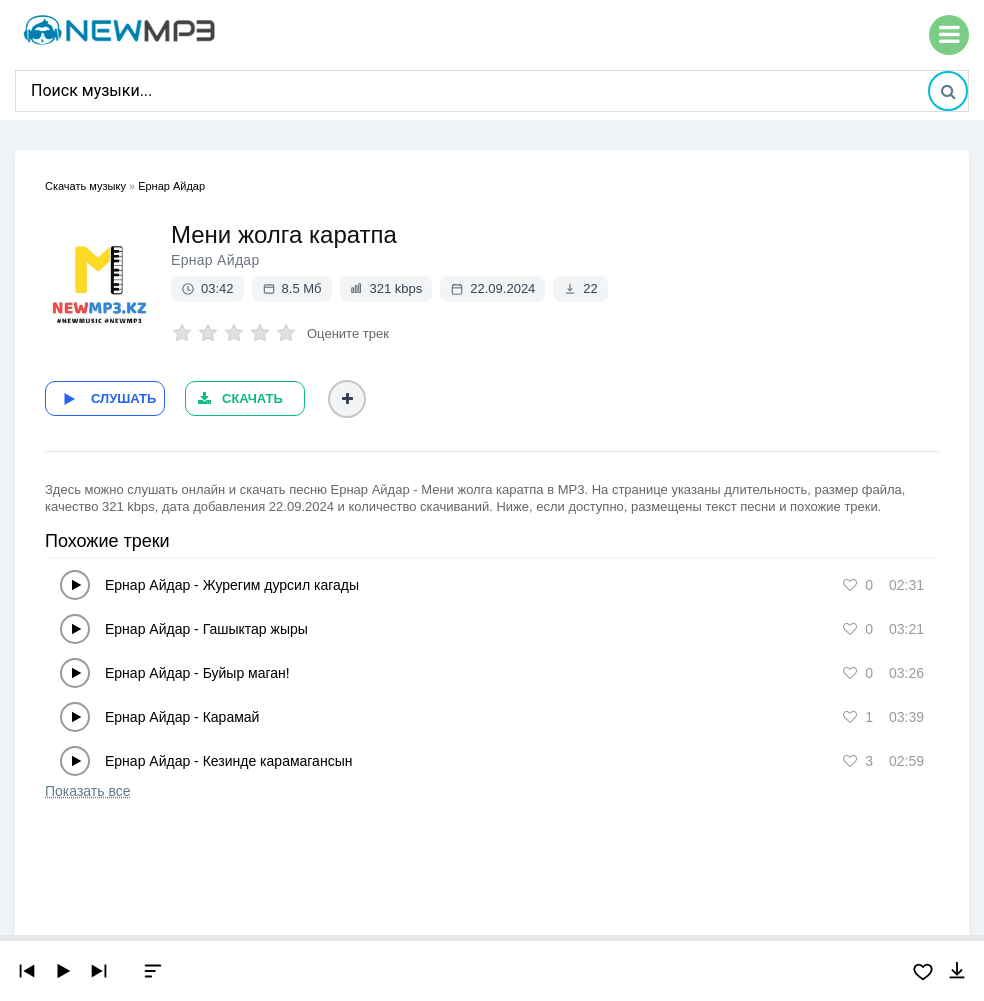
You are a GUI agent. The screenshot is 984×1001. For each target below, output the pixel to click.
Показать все (87, 791)
